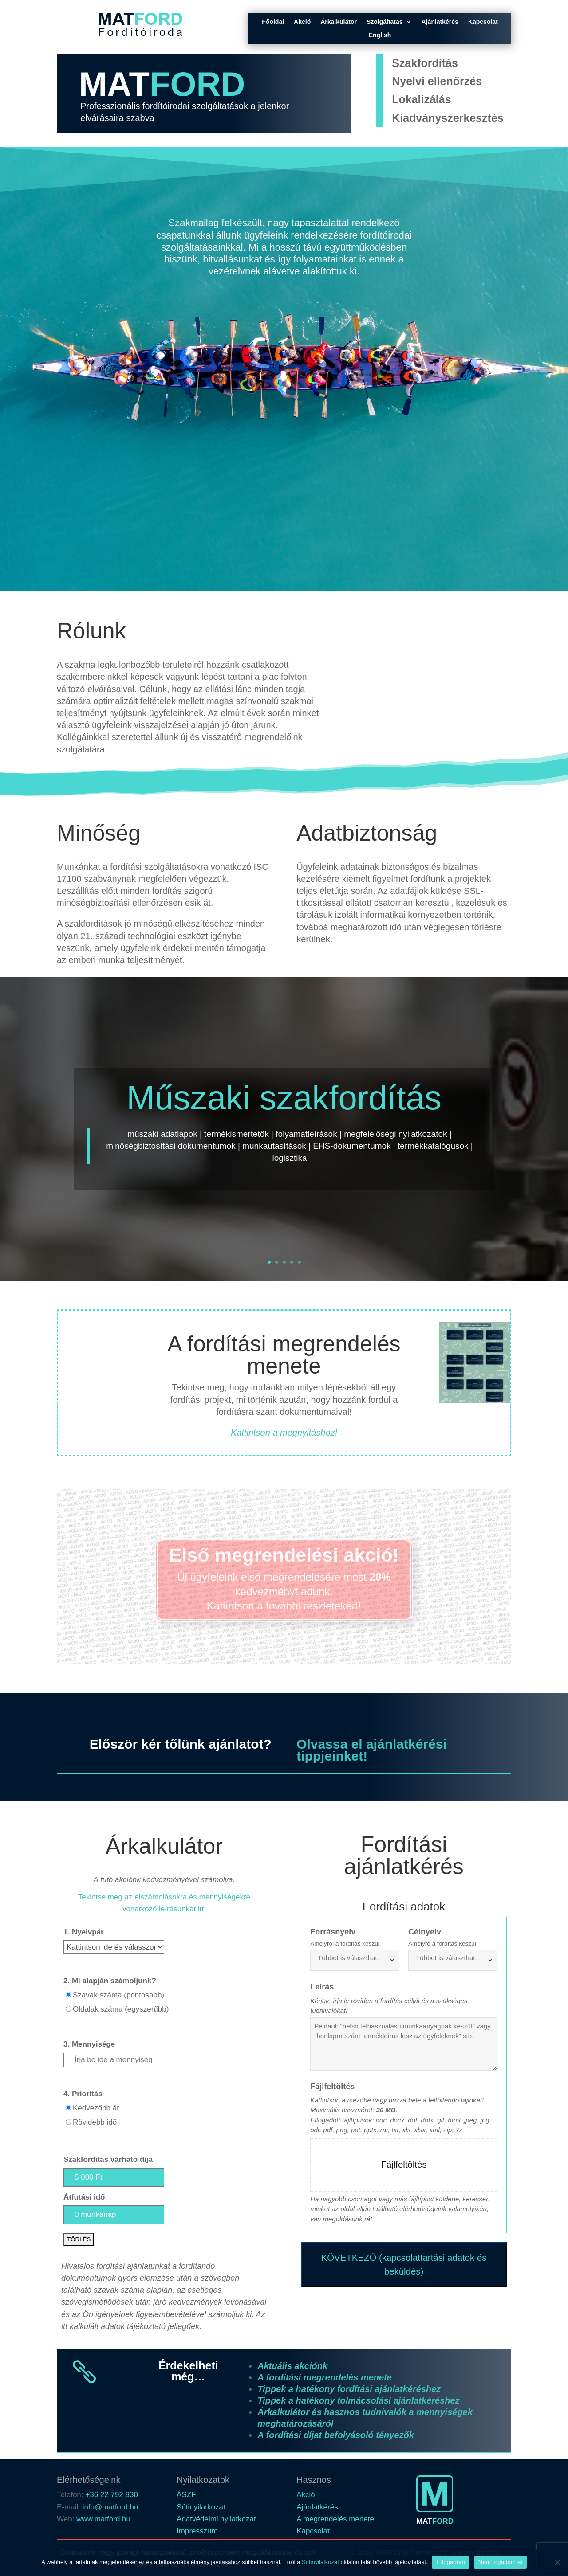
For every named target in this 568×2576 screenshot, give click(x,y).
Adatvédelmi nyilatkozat (216, 2519)
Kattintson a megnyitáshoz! (284, 1432)
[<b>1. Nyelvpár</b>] (113, 1947)
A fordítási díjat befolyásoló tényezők (335, 2435)
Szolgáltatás (385, 22)
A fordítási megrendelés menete (324, 2377)
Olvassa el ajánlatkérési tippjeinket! (371, 1750)
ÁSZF (186, 2494)
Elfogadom (450, 2562)
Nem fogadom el (500, 2562)
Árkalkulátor (338, 22)
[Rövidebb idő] (68, 2122)
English (380, 35)
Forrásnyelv (332, 1931)
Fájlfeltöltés (332, 2086)
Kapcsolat (483, 22)
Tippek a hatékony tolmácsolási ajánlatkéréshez (358, 2400)
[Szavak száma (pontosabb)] (68, 1994)
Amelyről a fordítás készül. (345, 1943)
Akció (302, 22)
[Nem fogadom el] (556, 2562)
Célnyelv (424, 1931)
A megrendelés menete (335, 2519)
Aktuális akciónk (292, 2366)
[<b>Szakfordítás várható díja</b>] (113, 2177)
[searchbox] (356, 1958)
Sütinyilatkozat (201, 2507)
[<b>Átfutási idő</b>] (113, 2214)
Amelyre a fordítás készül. (442, 1943)
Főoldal (273, 22)
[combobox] (354, 1960)
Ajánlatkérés (440, 22)
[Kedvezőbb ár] (68, 2107)
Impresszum (197, 2531)
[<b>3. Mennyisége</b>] (113, 2060)
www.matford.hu (103, 2519)
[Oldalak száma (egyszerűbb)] (68, 2009)
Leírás (322, 1986)
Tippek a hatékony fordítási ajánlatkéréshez (349, 2389)
